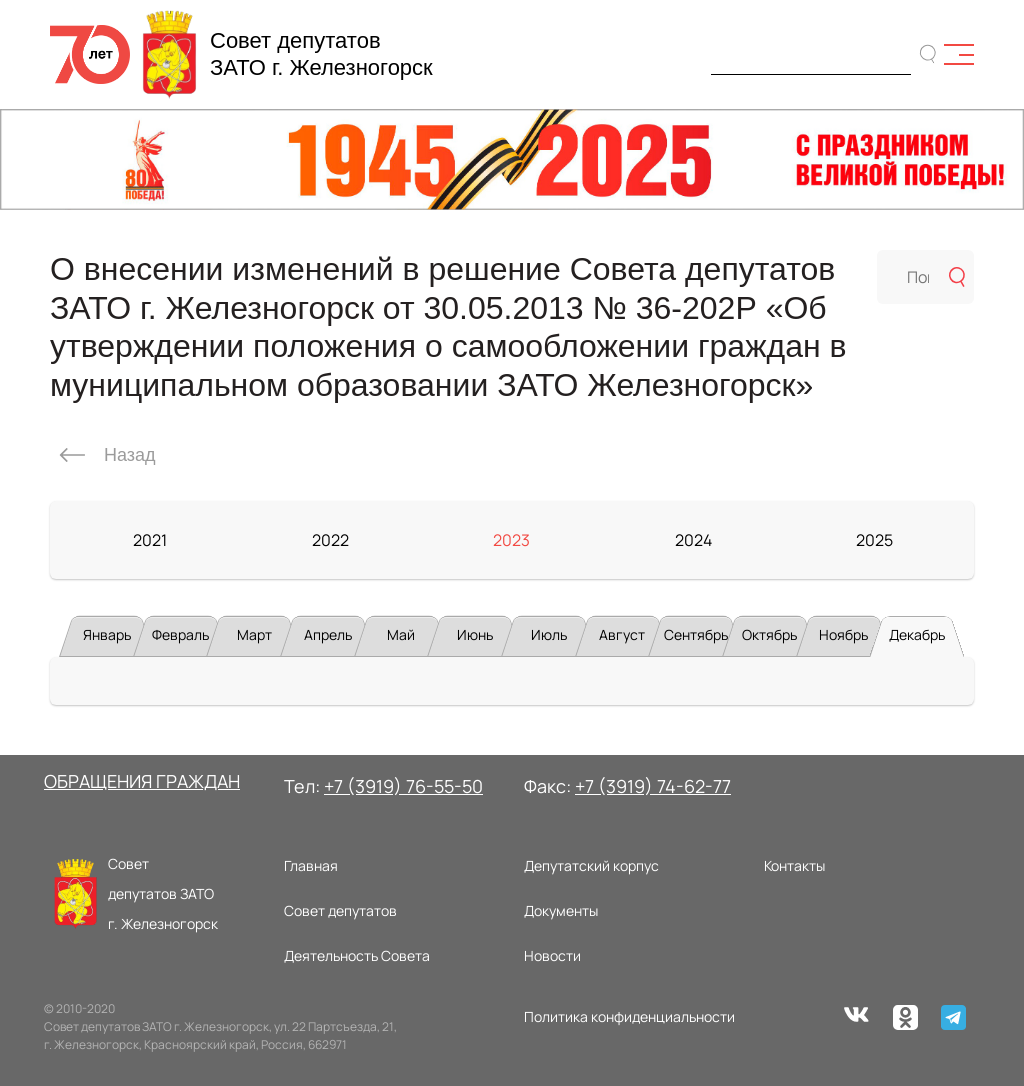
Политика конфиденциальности (629, 1016)
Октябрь (769, 634)
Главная (311, 865)
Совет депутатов (340, 910)
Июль (549, 634)
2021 (150, 540)
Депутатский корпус (591, 865)
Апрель (328, 634)
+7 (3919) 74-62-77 (653, 786)
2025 (874, 540)
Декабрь (917, 634)
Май (401, 634)
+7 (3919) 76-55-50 (403, 786)
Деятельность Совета (357, 955)
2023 (511, 540)
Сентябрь (696, 634)
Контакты (794, 865)
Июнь (475, 634)
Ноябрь (843, 634)
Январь (107, 634)
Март (254, 634)
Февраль (180, 634)
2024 (693, 540)
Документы (561, 910)
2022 (330, 540)
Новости (552, 955)
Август (622, 634)
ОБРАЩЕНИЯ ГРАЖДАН (142, 781)
